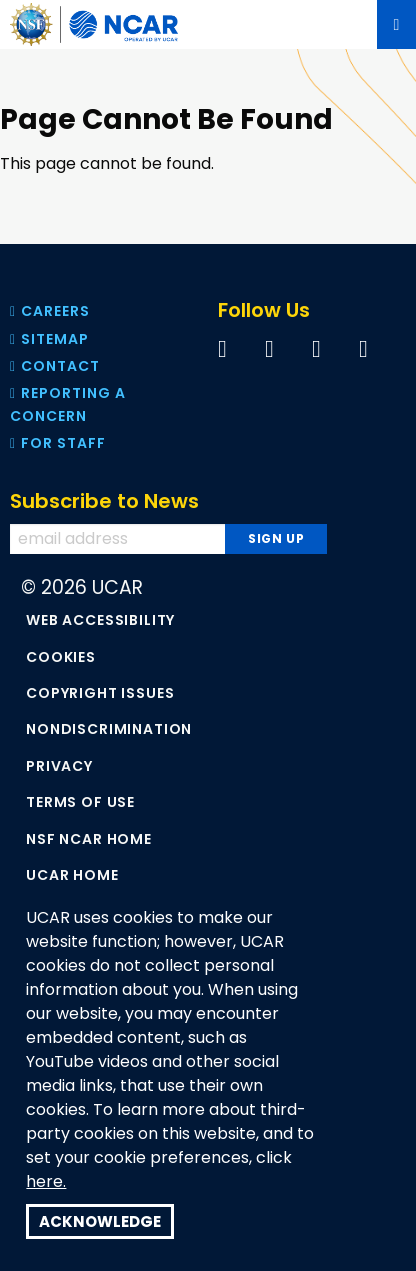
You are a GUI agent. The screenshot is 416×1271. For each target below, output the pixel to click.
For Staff (58, 443)
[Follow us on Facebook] (222, 348)
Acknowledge (100, 1221)
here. (46, 1182)
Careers (50, 311)
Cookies (61, 657)
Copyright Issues (100, 693)
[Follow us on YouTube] (316, 348)
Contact (55, 366)
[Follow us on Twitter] (269, 348)
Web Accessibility (100, 620)
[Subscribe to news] (275, 539)
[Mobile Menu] (396, 24)
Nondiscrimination (109, 729)
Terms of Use (80, 802)
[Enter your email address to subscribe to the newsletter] (121, 539)
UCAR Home (72, 875)
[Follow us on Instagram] (363, 348)
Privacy (59, 766)
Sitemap (49, 339)
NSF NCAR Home (89, 839)
